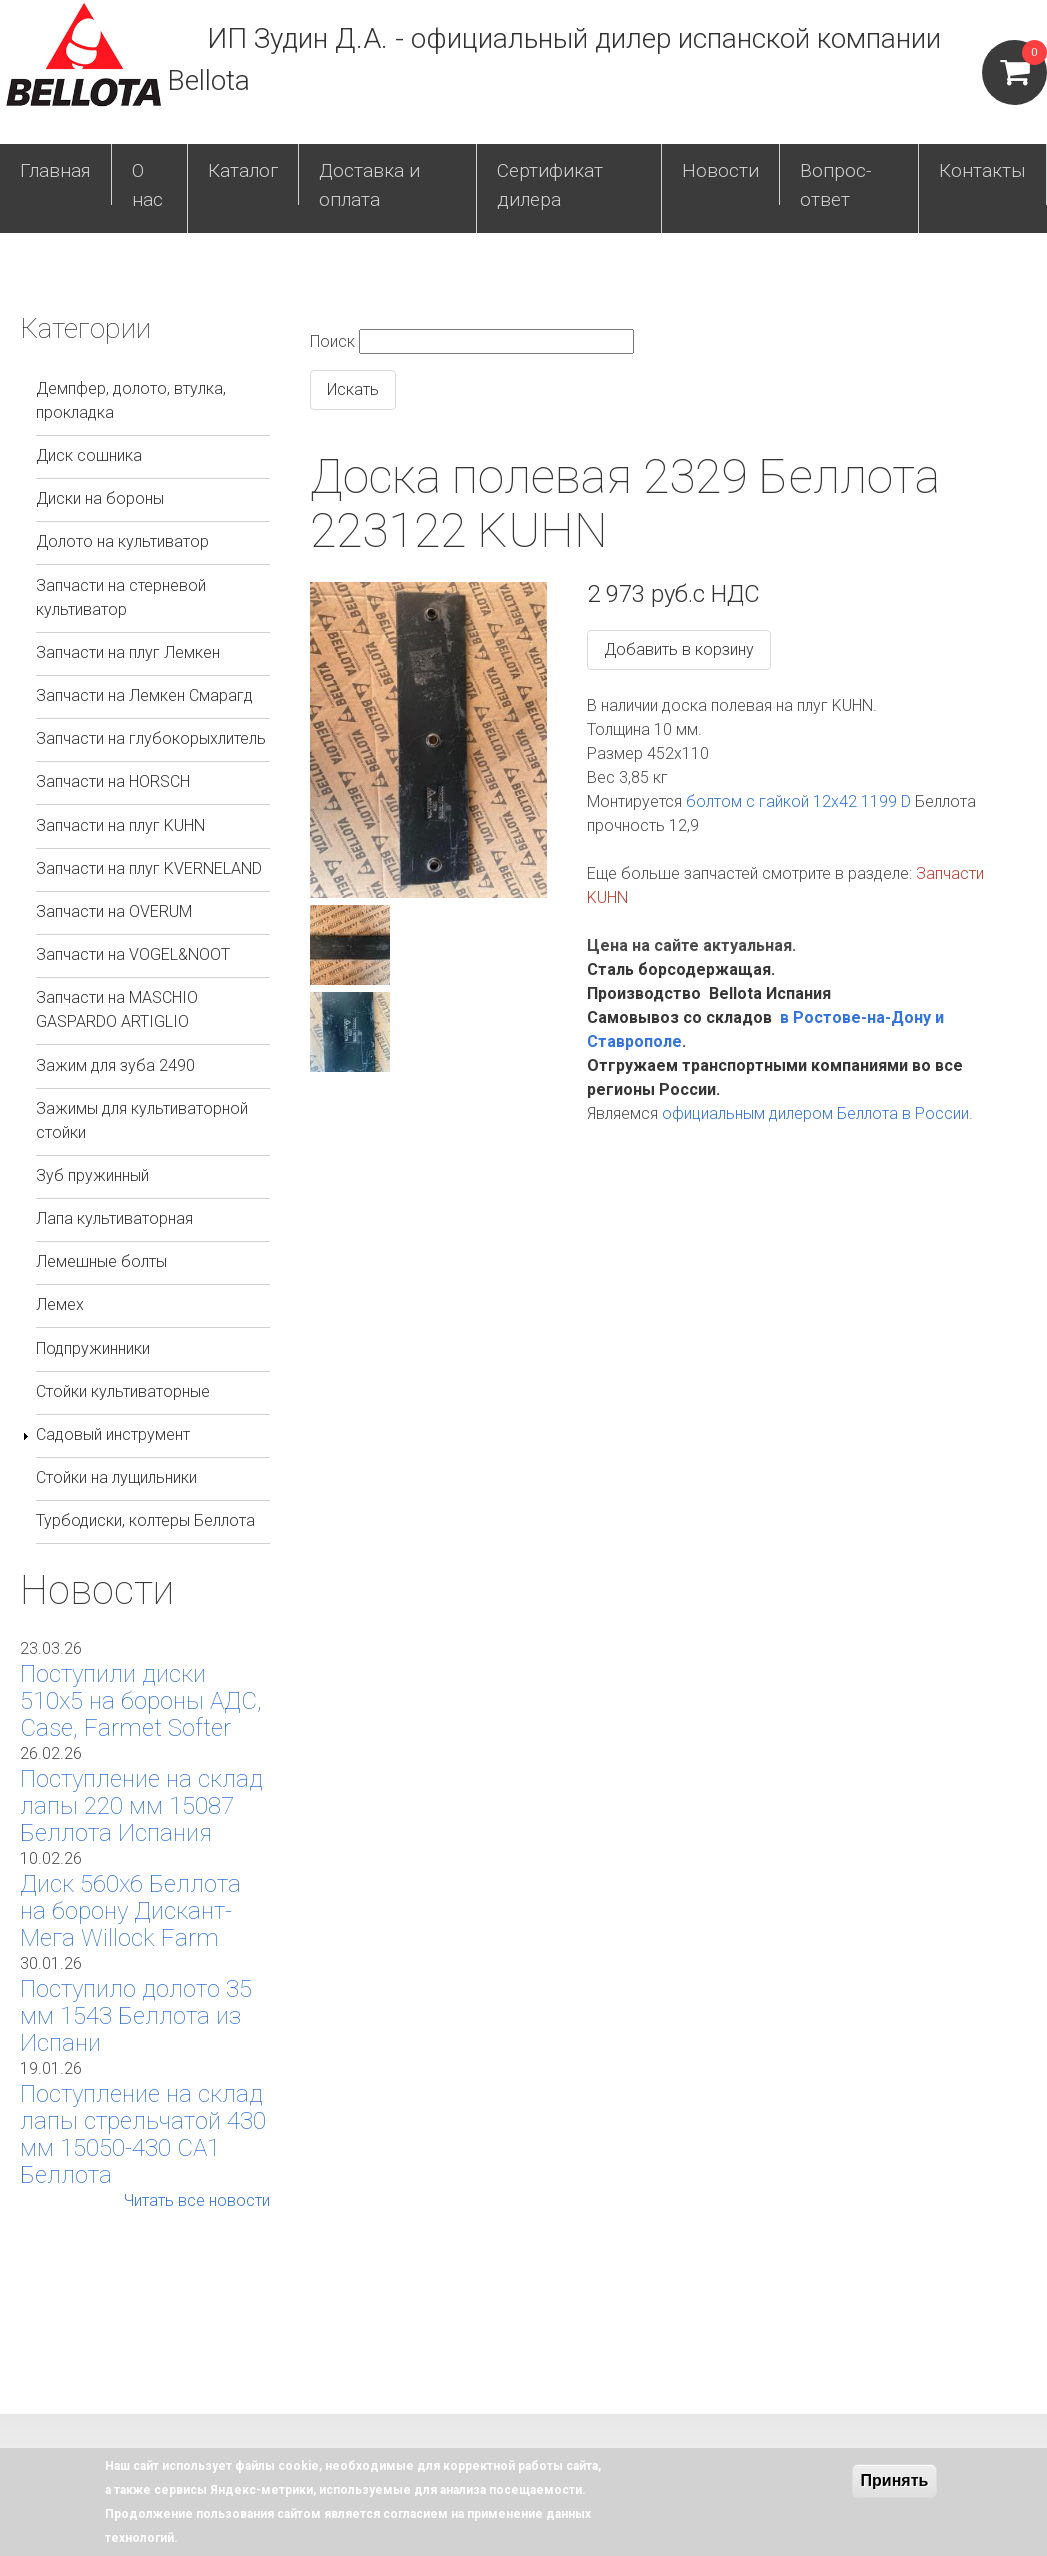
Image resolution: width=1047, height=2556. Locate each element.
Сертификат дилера (550, 185)
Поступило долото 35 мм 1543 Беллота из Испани (136, 2016)
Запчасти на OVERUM (114, 911)
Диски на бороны (100, 498)
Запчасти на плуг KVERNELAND (149, 868)
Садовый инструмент (113, 1434)
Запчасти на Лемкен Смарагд (144, 695)
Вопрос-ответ (835, 185)
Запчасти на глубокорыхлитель (151, 738)
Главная (55, 170)
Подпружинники (93, 1348)
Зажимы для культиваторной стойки (142, 1120)
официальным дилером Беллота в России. (817, 1113)
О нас (147, 185)
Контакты (982, 170)
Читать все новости (197, 2200)
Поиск (332, 341)
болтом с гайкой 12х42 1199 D (798, 801)
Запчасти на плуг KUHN (120, 825)
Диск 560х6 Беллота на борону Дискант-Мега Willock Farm (130, 1911)
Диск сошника (89, 455)
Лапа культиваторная (114, 1218)
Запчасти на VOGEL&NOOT (133, 954)
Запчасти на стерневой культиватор (121, 597)
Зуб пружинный (92, 1175)
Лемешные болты (101, 1261)
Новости (720, 170)
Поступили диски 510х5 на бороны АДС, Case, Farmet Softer (141, 1701)
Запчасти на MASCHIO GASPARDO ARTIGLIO (117, 1009)
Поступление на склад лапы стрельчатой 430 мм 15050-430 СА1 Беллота (143, 2134)
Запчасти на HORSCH (113, 781)
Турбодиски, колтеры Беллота (145, 1520)
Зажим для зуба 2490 (115, 1065)
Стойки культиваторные (123, 1391)
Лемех (60, 1304)
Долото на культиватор (122, 541)
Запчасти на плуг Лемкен (128, 652)
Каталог (243, 170)
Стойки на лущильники (116, 1477)
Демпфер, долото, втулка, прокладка (131, 400)
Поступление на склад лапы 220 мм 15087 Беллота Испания (141, 1806)
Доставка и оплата (369, 185)
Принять (895, 2480)
